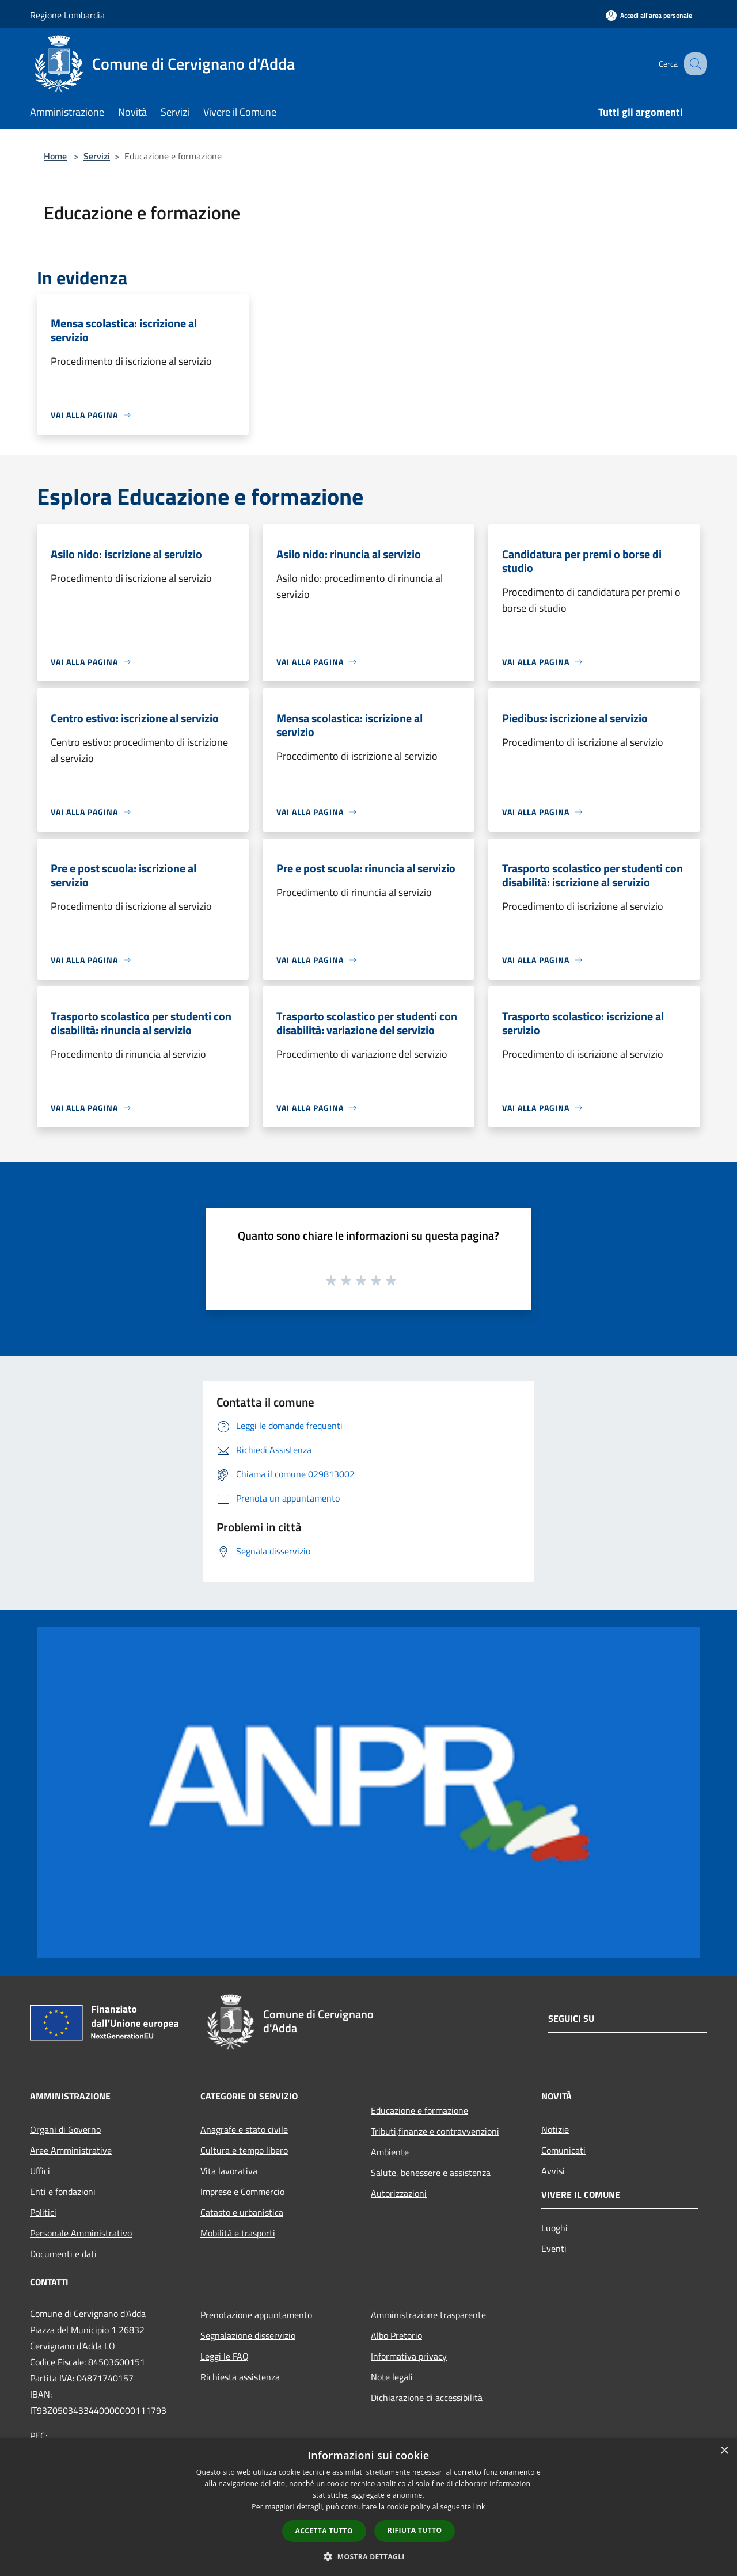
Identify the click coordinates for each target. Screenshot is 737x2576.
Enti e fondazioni (63, 2191)
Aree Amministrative (71, 2150)
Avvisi (553, 2171)
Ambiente (390, 2152)
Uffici (40, 2171)
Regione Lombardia (67, 15)
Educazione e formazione (419, 2110)
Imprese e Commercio (242, 2191)
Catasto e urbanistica (241, 2212)
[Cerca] (693, 64)
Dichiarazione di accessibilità (427, 2397)
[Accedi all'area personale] (649, 15)
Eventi (554, 2248)
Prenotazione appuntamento (256, 2315)
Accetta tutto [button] (324, 2531)
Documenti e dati (63, 2254)
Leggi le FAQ (224, 2356)
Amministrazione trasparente (428, 2315)
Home (55, 156)
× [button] (724, 2451)
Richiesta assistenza (240, 2377)
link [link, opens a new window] (479, 2507)
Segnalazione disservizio (247, 2335)
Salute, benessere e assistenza (431, 2172)
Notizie (555, 2129)
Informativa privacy (409, 2356)
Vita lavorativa (228, 2171)
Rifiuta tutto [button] (415, 2530)
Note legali (392, 2377)
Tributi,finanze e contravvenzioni (435, 2131)
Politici (43, 2212)
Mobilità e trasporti (237, 2233)
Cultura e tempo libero (244, 2150)
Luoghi (554, 2228)
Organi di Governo (65, 2129)
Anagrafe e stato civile (244, 2129)
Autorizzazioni (399, 2193)
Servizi (96, 156)
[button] (368, 2556)
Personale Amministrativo (81, 2233)
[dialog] (368, 2507)
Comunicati (563, 2150)
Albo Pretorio (396, 2335)
